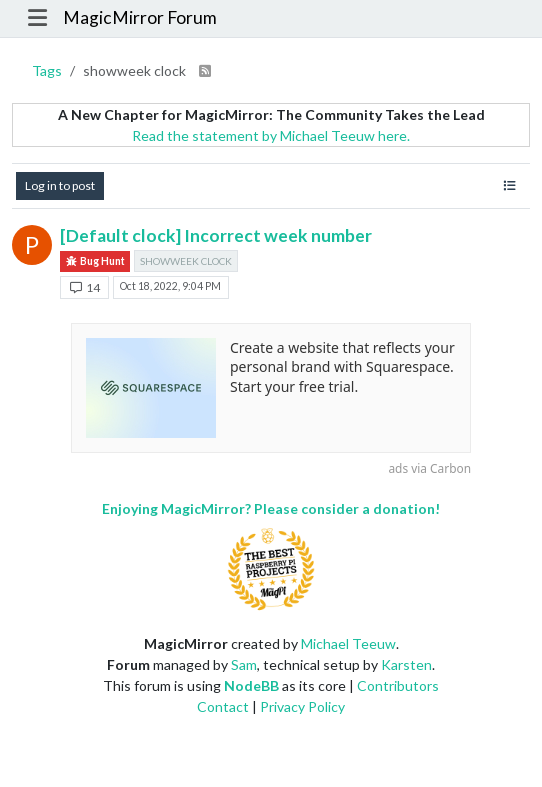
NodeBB (251, 685)
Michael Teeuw (348, 643)
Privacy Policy (302, 706)
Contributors (398, 685)
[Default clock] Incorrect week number (216, 235)
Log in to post (60, 185)
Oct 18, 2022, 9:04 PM (170, 286)
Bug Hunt (95, 261)
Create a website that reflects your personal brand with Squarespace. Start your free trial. (342, 367)
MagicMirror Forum (140, 17)
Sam (244, 664)
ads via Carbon (429, 468)
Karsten (406, 664)
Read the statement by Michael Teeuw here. (271, 135)
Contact (223, 706)
